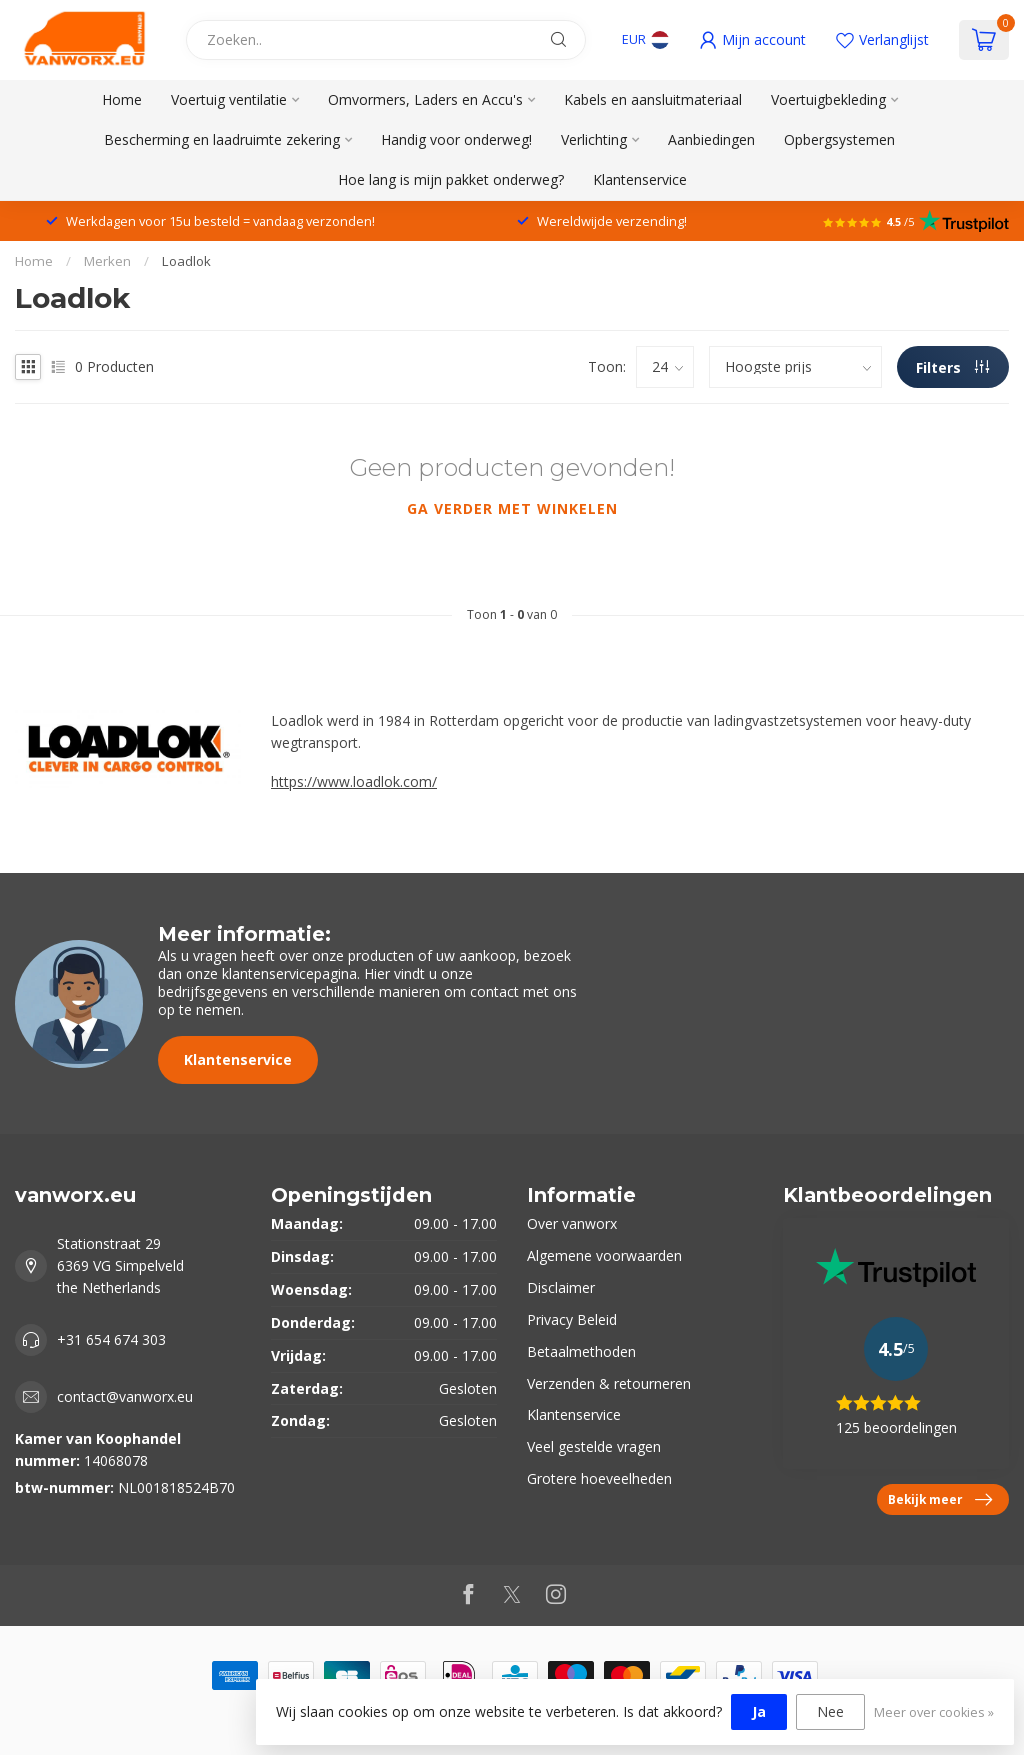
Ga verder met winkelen (512, 508)
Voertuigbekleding (828, 99)
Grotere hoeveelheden (599, 1478)
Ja (759, 1711)
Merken (107, 261)
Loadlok (186, 261)
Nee (830, 1711)
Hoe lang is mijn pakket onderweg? (451, 179)
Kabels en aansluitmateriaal (653, 99)
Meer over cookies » (934, 1712)
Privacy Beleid (572, 1319)
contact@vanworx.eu (125, 1396)
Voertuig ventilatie (229, 99)
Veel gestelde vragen (594, 1446)
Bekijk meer (940, 1500)
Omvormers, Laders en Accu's (425, 99)
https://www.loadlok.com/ (354, 781)
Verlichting (594, 139)
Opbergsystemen (839, 139)
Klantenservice (640, 179)
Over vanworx (572, 1223)
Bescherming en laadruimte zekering (222, 139)
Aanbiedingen (711, 139)
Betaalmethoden (581, 1351)
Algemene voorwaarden (604, 1255)
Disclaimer (561, 1287)
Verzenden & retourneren (609, 1383)
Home (122, 99)
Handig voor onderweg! (456, 139)
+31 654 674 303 (111, 1339)
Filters (952, 367)
